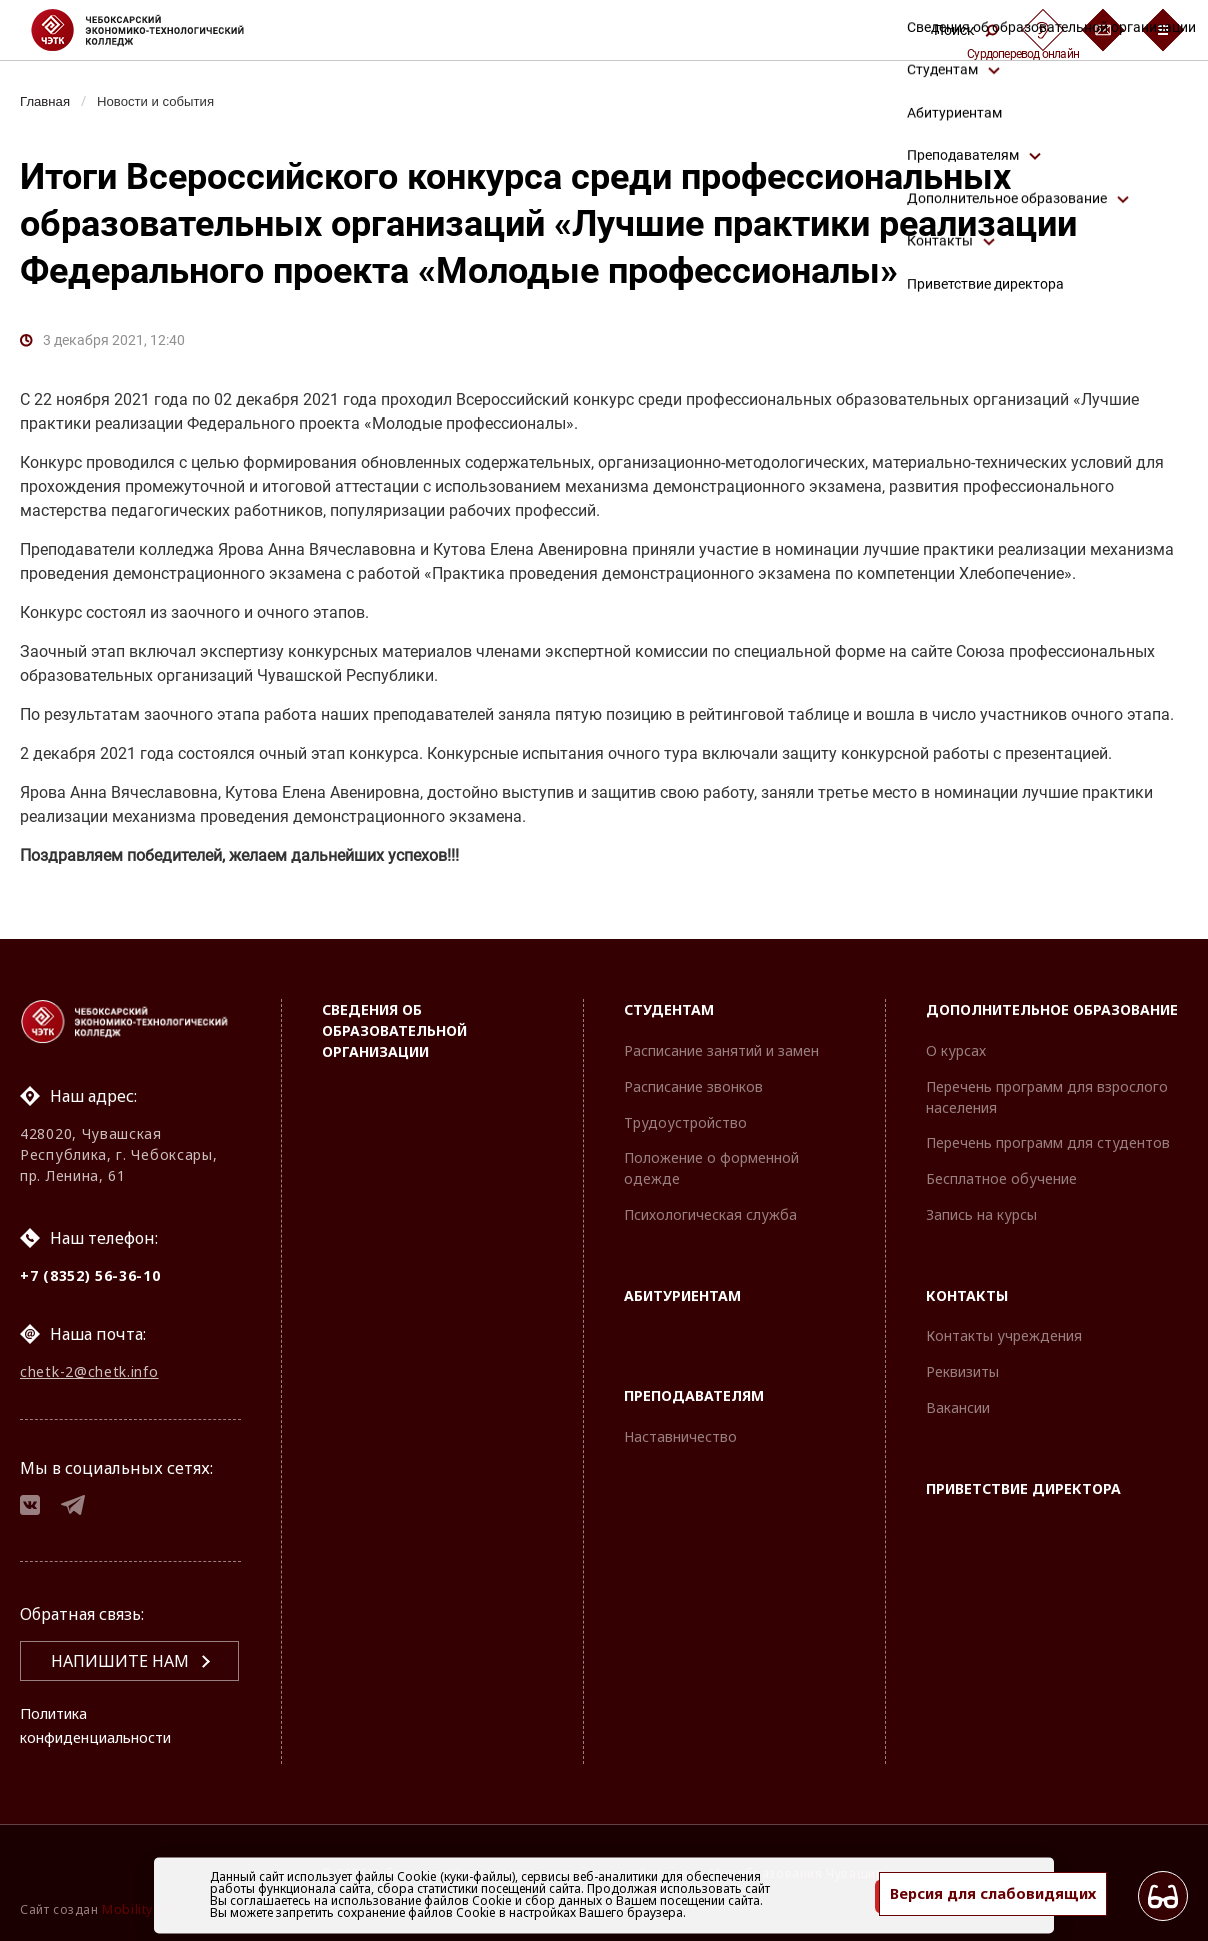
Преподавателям (694, 1385)
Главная (47, 101)
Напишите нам (120, 1661)
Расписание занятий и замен (721, 1039)
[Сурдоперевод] (1043, 30)
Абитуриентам (682, 1284)
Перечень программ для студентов (1048, 1132)
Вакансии (958, 1397)
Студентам (669, 999)
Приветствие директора (1023, 1477)
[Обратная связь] (1103, 30)
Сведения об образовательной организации (394, 1020)
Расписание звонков (693, 1075)
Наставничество (680, 1426)
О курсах (956, 1039)
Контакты (967, 1284)
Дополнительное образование (1052, 999)
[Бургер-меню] (1163, 30)
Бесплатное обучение (1001, 1168)
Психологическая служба (710, 1203)
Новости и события (166, 101)
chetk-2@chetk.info (89, 1364)
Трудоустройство (685, 1111)
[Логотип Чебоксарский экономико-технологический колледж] (153, 30)
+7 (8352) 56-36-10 (90, 1264)
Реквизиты (962, 1361)
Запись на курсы (981, 1203)
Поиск (966, 30)
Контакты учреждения (1004, 1325)
